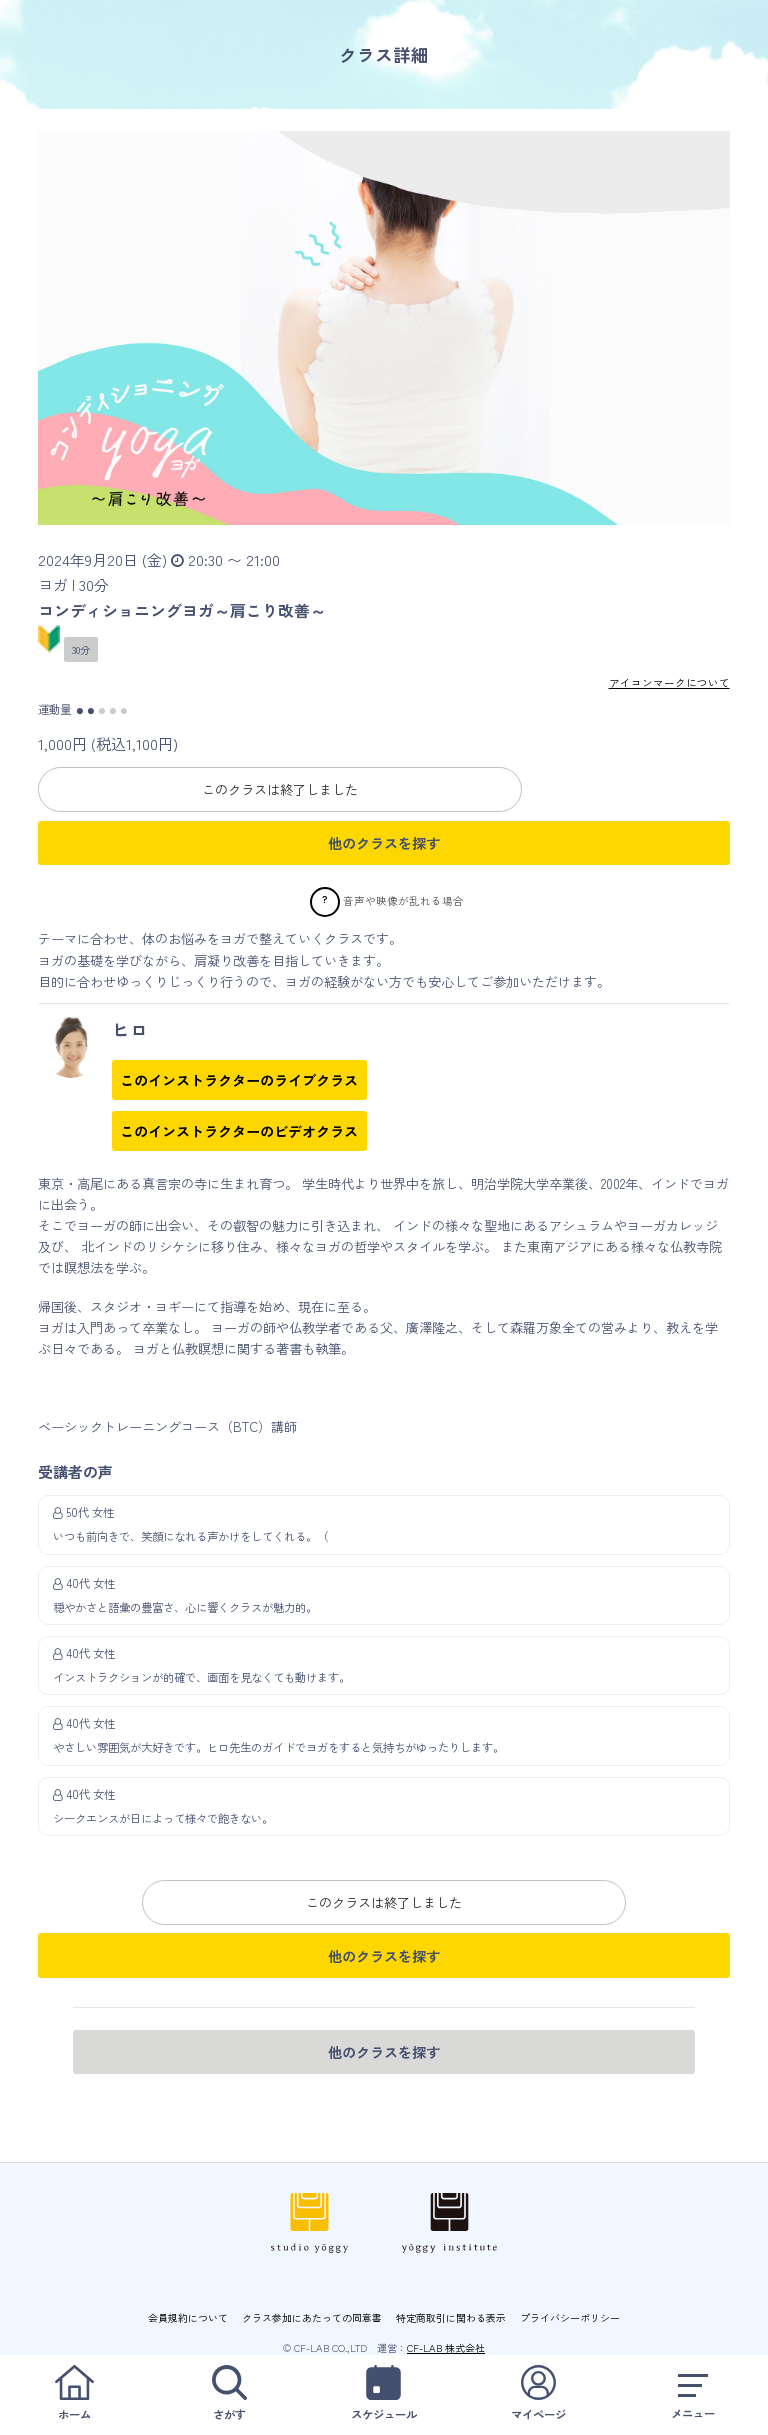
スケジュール (384, 2393)
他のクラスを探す (384, 843)
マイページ (539, 2393)
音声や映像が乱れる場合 (403, 900)
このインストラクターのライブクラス (239, 1080)
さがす (230, 2393)
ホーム (75, 2393)
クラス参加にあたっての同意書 (312, 2317)
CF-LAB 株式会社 (446, 2346)
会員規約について (188, 2317)
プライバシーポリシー (570, 2317)
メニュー (693, 2393)
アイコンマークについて (669, 682)
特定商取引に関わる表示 (451, 2317)
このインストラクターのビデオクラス (239, 1130)
